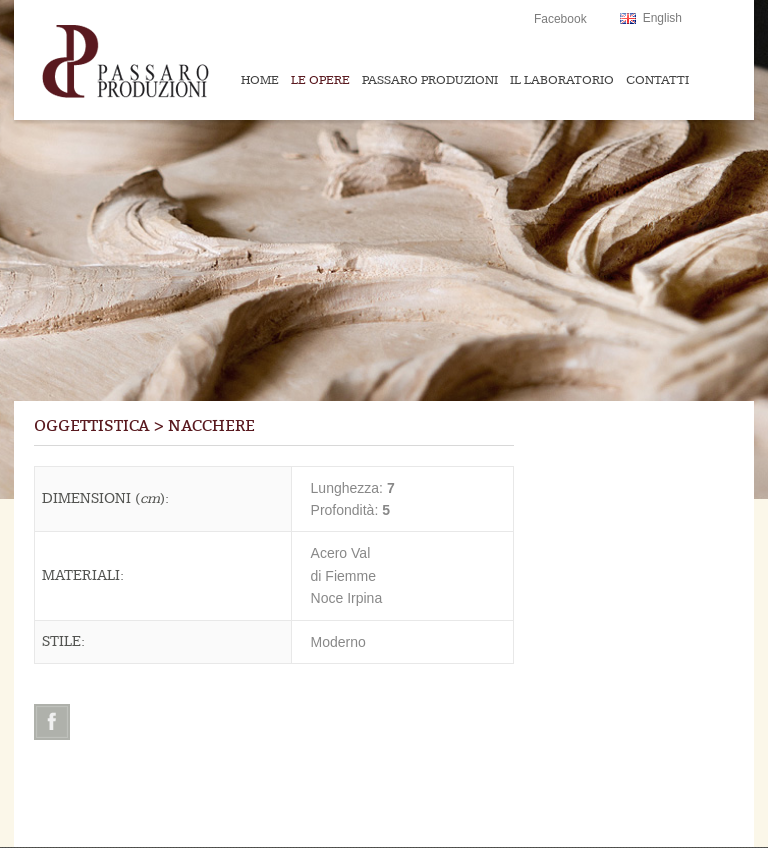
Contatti (657, 80)
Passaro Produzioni (430, 80)
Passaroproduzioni (165, 60)
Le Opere (320, 80)
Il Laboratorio (562, 80)
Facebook (560, 19)
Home (260, 80)
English (662, 18)
